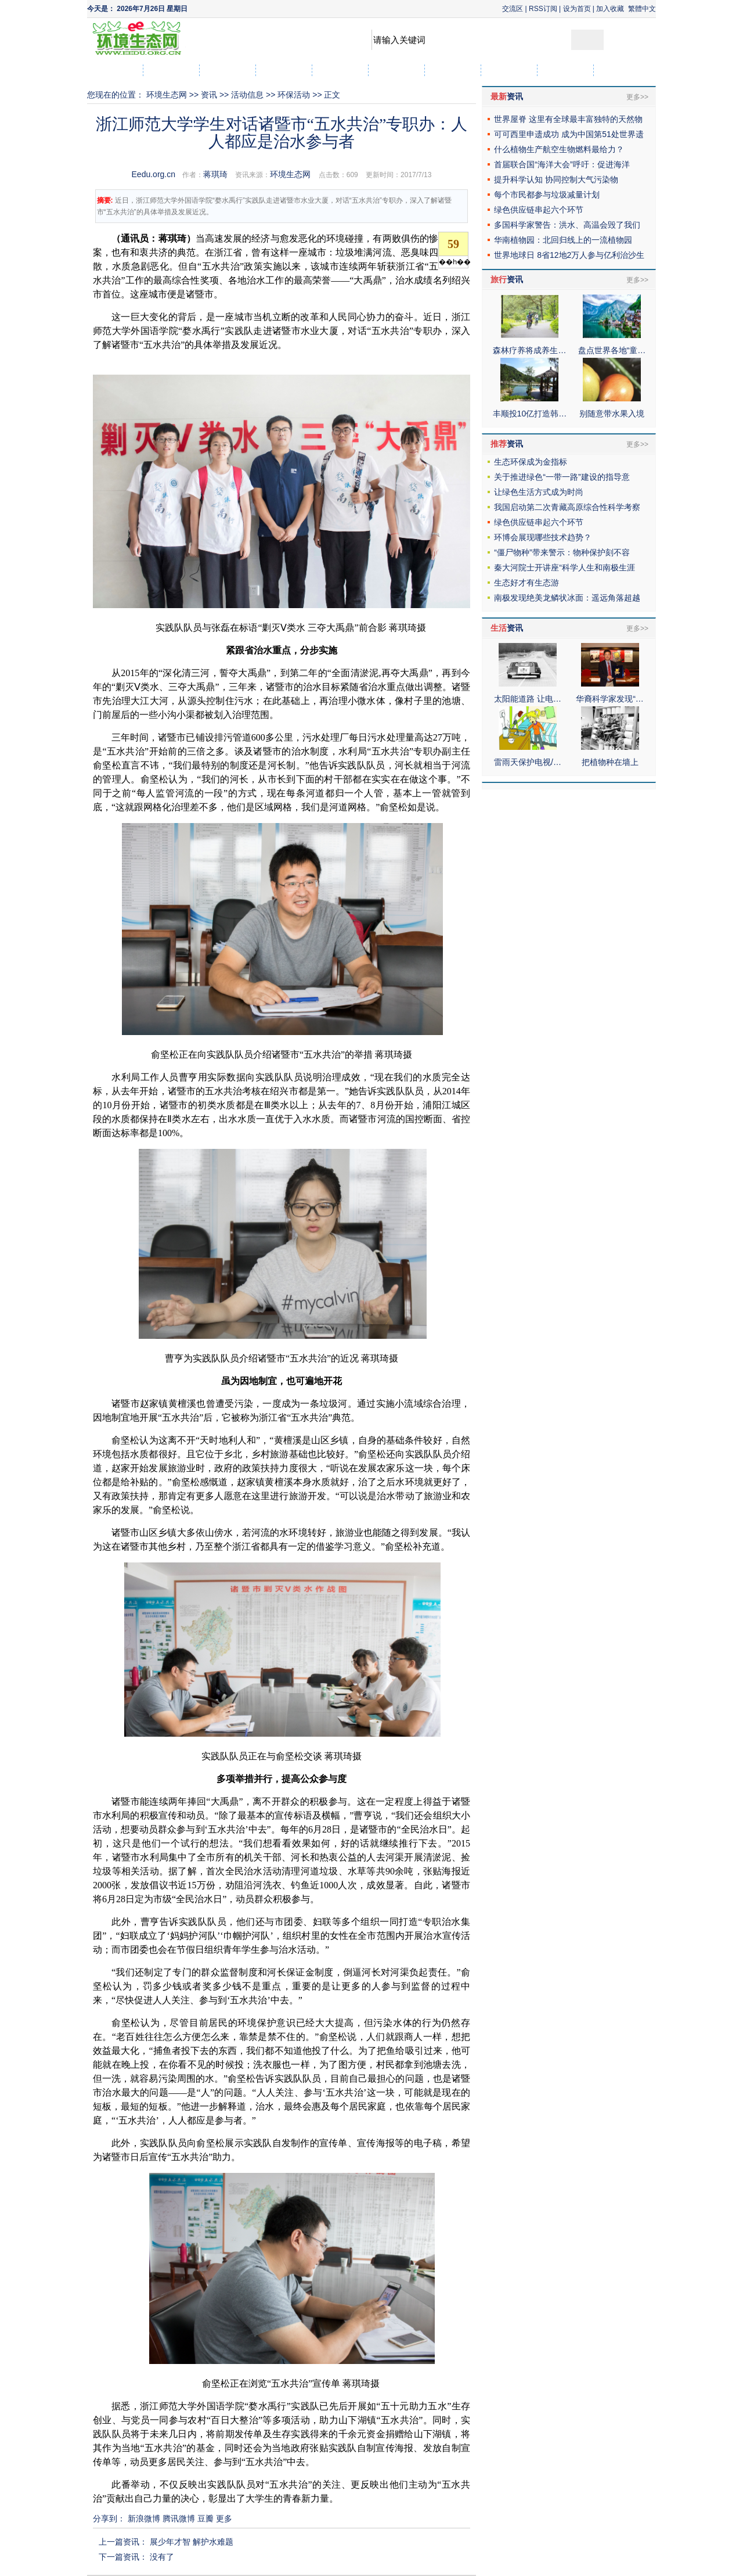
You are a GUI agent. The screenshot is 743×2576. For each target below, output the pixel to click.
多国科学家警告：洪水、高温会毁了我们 (567, 224)
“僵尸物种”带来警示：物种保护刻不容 (561, 552)
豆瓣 (205, 2518)
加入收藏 (610, 9)
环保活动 (293, 94)
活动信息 (247, 94)
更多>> (637, 97)
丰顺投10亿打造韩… (530, 413)
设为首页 (577, 9)
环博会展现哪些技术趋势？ (542, 537)
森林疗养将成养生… (529, 350)
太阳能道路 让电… (527, 698)
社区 (622, 70)
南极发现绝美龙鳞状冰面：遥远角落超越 (567, 597)
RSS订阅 (543, 9)
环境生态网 (166, 94)
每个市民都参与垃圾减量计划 (547, 194)
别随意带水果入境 (611, 413)
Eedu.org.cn (154, 174)
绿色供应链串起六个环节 (538, 209)
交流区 (512, 9)
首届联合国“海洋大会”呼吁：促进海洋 (561, 164)
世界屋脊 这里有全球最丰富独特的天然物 (568, 119)
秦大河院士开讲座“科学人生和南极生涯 (564, 567)
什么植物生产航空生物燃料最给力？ (559, 149)
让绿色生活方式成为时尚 (538, 492)
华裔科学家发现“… (610, 698)
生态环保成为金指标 (530, 461)
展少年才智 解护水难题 (191, 2541)
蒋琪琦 (215, 174)
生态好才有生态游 (526, 582)
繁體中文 (642, 9)
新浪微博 (144, 2518)
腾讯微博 (179, 2518)
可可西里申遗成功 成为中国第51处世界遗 (568, 134)
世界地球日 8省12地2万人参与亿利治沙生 (569, 255)
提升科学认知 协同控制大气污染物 (556, 179)
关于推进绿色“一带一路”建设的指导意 (561, 477)
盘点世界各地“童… (612, 350)
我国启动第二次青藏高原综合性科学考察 (567, 507)
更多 (224, 2518)
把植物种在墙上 (610, 762)
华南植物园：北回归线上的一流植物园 (563, 240)
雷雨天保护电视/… (527, 762)
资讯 (209, 94)
